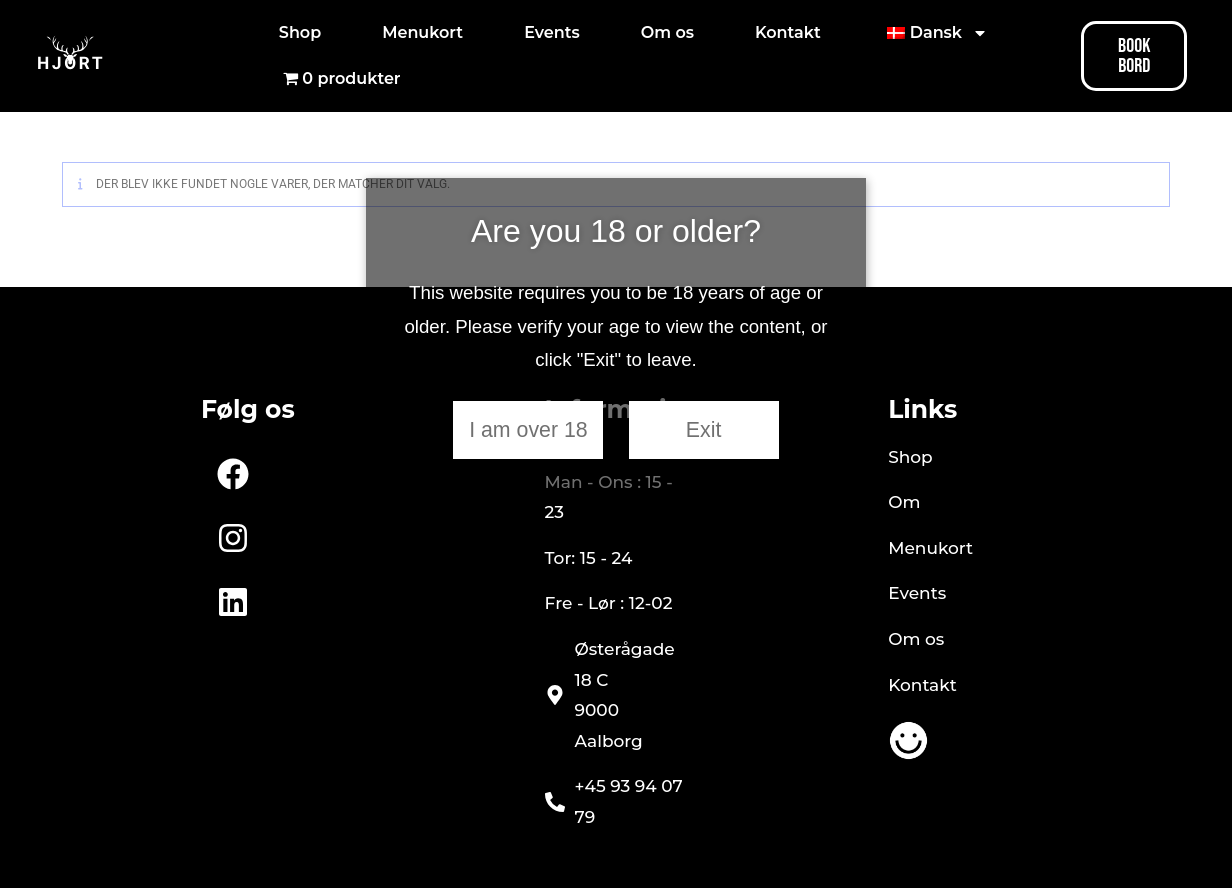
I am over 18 (528, 430)
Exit (704, 430)
